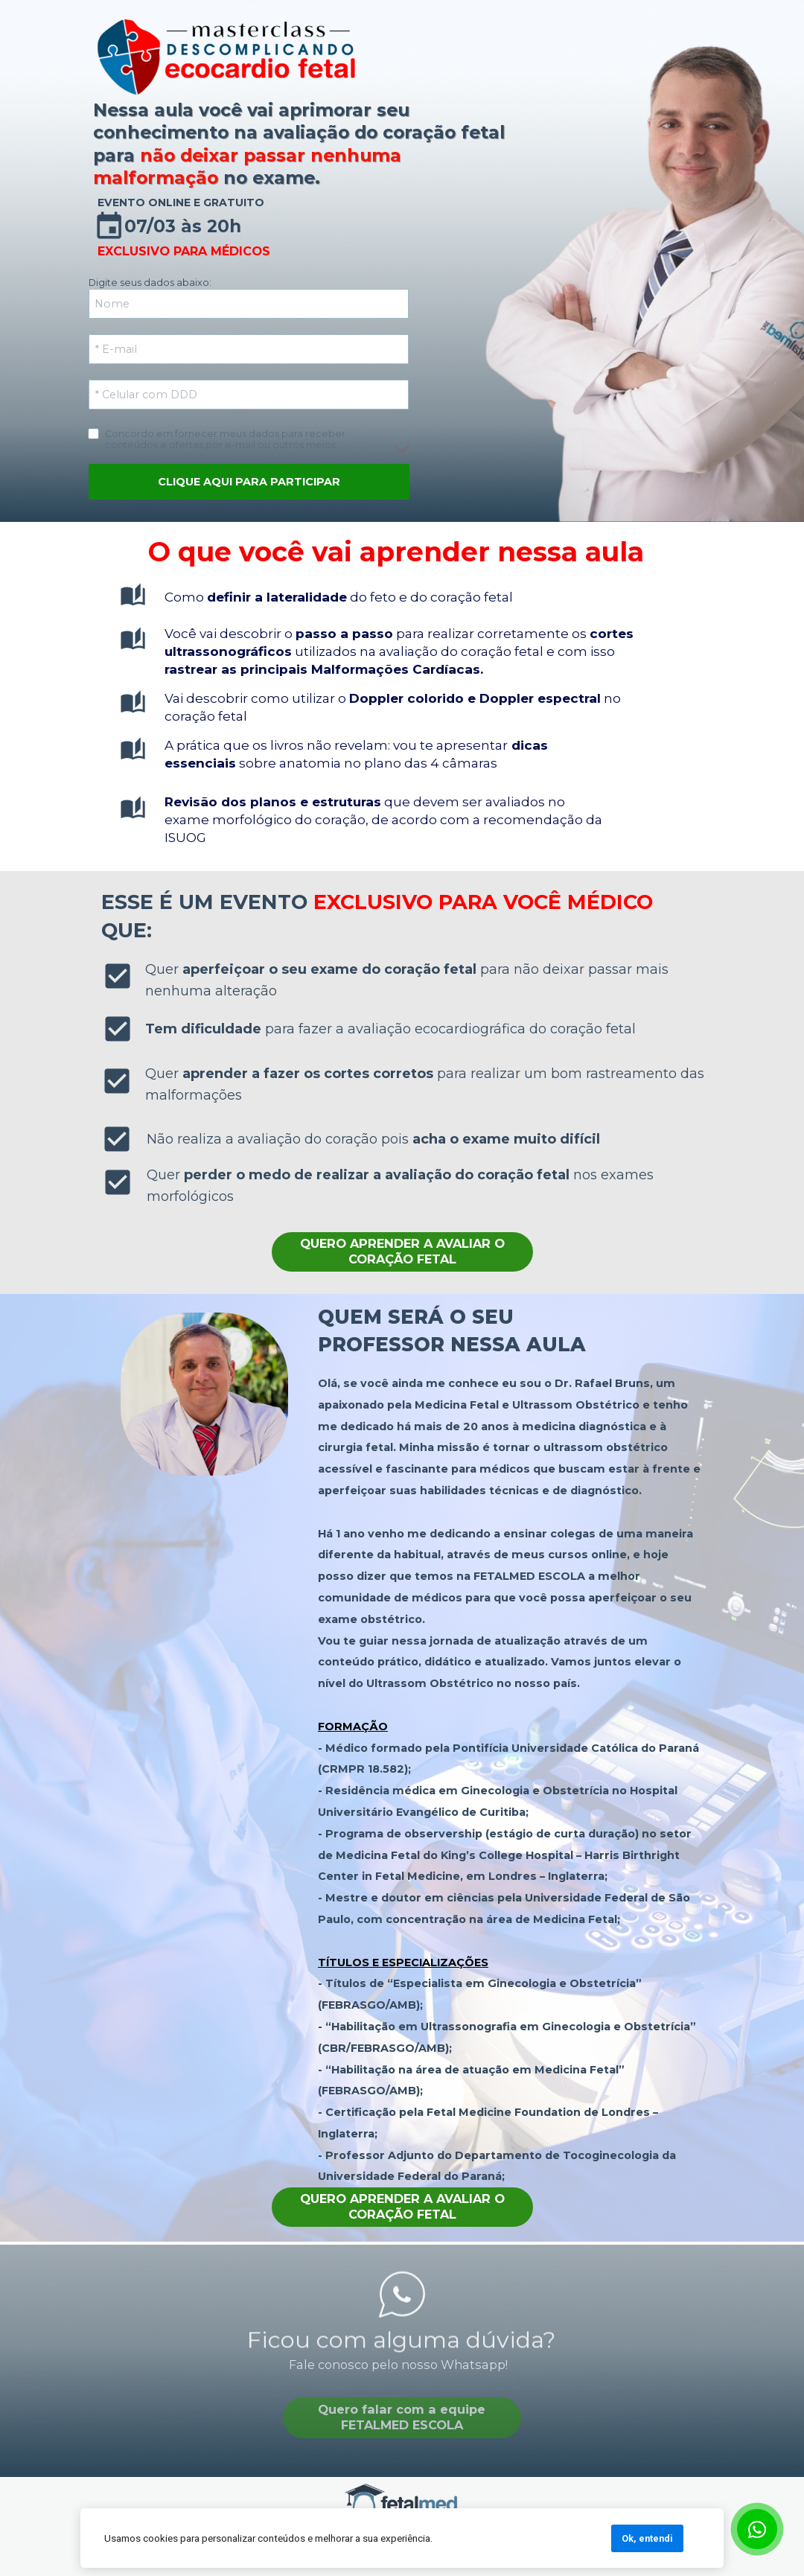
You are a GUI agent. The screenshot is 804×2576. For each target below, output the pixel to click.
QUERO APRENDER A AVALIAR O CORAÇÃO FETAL (402, 1252)
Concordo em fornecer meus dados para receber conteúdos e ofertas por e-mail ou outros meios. (226, 439)
